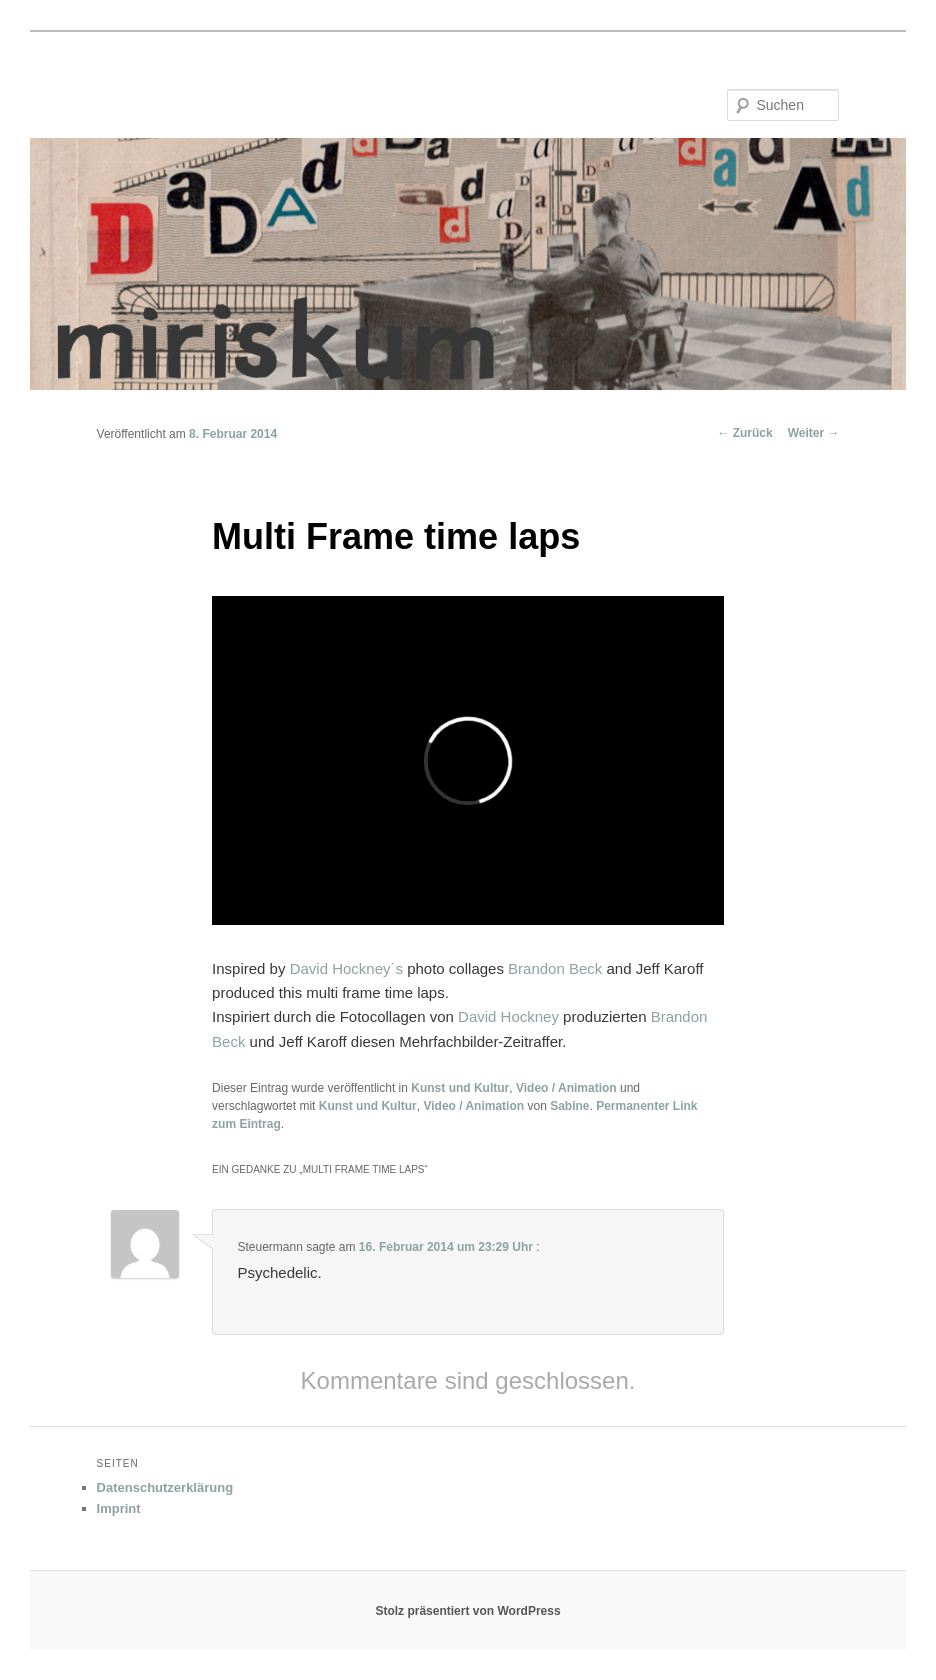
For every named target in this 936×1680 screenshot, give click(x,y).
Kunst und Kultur (460, 1088)
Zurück (744, 433)
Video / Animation (566, 1088)
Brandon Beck (555, 968)
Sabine (569, 1106)
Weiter (814, 433)
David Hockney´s (346, 968)
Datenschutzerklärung (165, 1487)
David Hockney (508, 1016)
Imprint (119, 1508)
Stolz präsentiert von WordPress (467, 1611)
